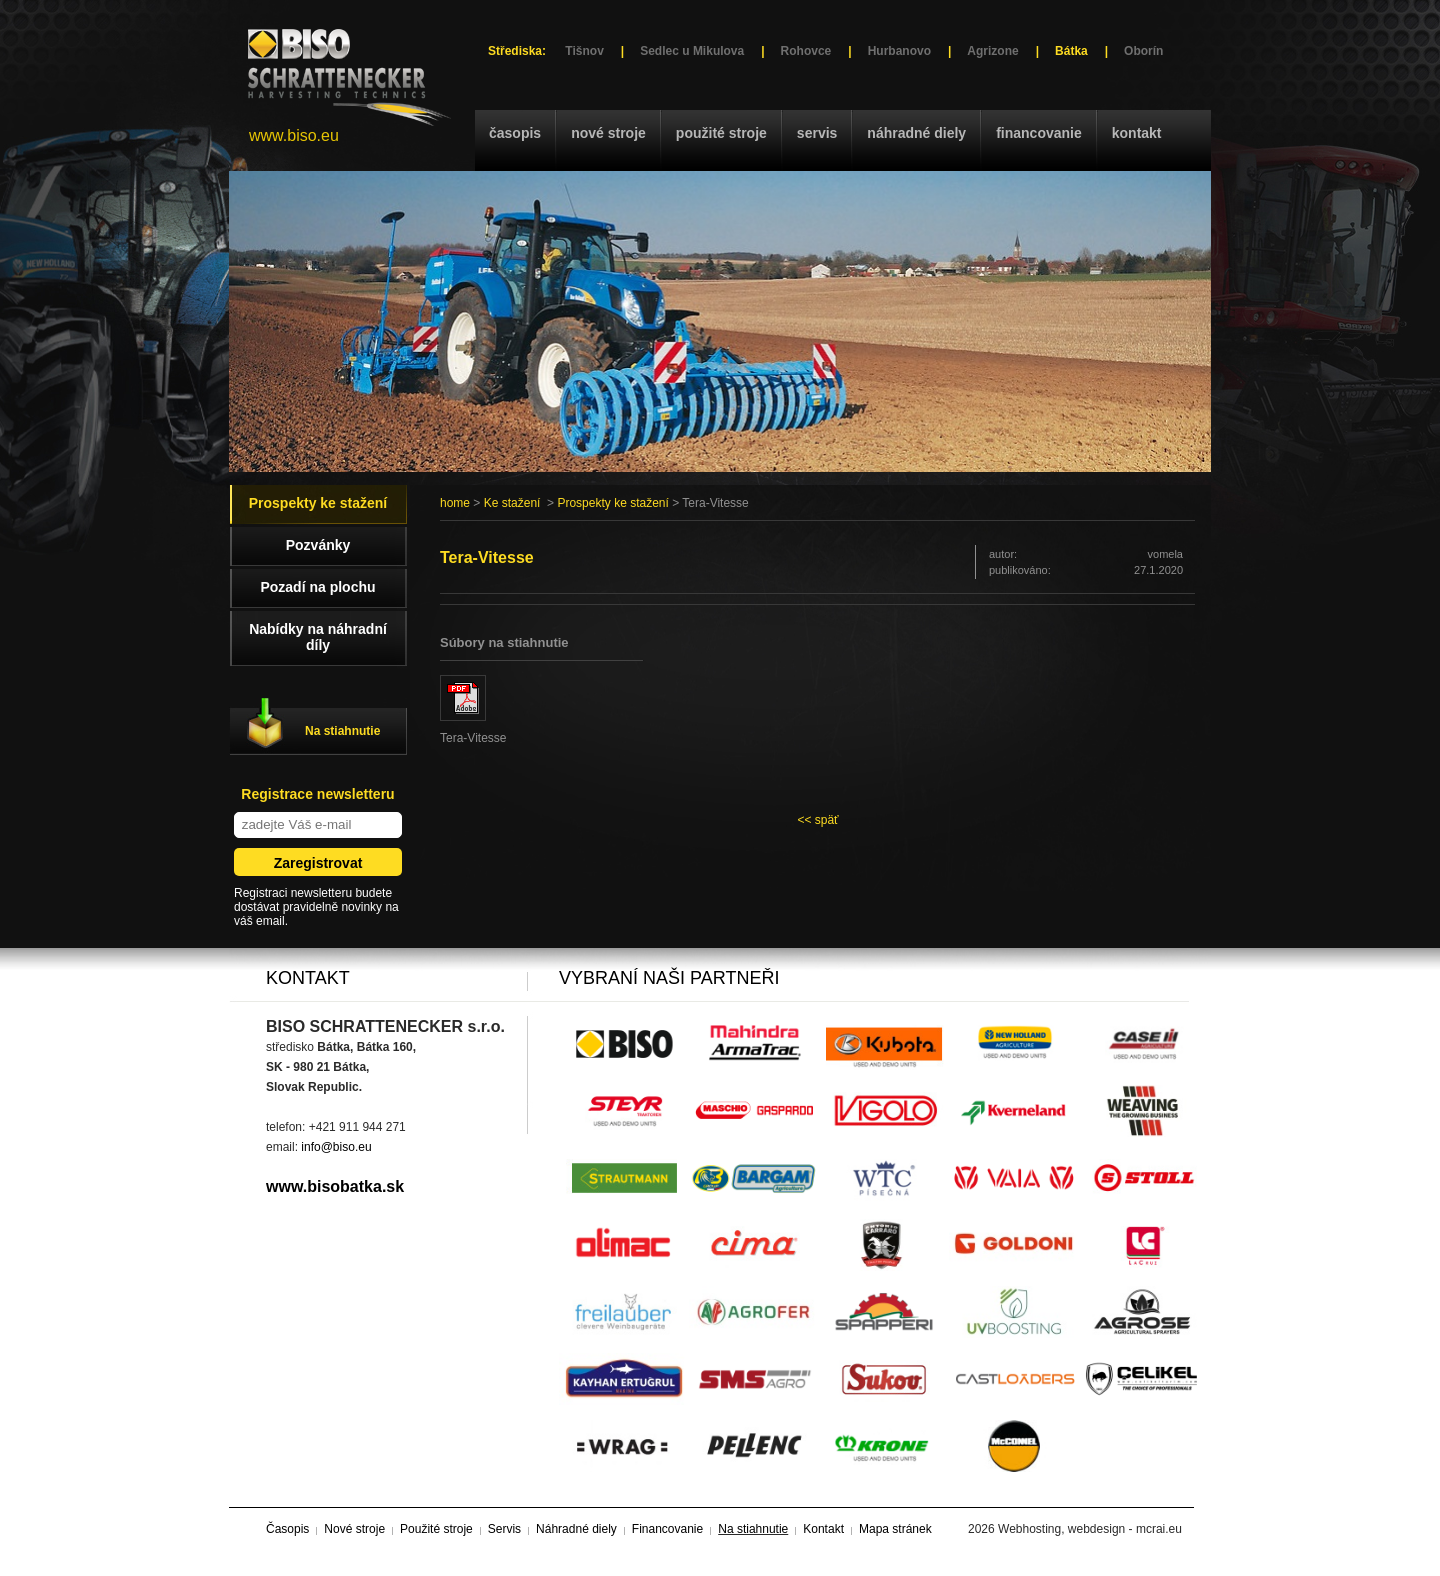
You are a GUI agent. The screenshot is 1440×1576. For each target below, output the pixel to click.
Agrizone (992, 51)
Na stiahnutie (342, 731)
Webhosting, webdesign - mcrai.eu (1090, 1529)
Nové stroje (608, 133)
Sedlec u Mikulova (692, 51)
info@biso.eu (336, 1147)
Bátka (1071, 51)
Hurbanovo (899, 51)
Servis (817, 133)
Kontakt (1137, 133)
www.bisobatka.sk (335, 1186)
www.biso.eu (294, 135)
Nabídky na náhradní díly (318, 637)
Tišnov (584, 51)
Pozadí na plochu (317, 587)
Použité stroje (721, 133)
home (455, 503)
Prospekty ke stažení (612, 503)
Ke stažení (512, 503)
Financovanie (1039, 133)
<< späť (817, 820)
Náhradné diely (916, 133)
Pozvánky (318, 545)
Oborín (1143, 51)
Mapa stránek (895, 1529)
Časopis (515, 133)
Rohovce (806, 51)
